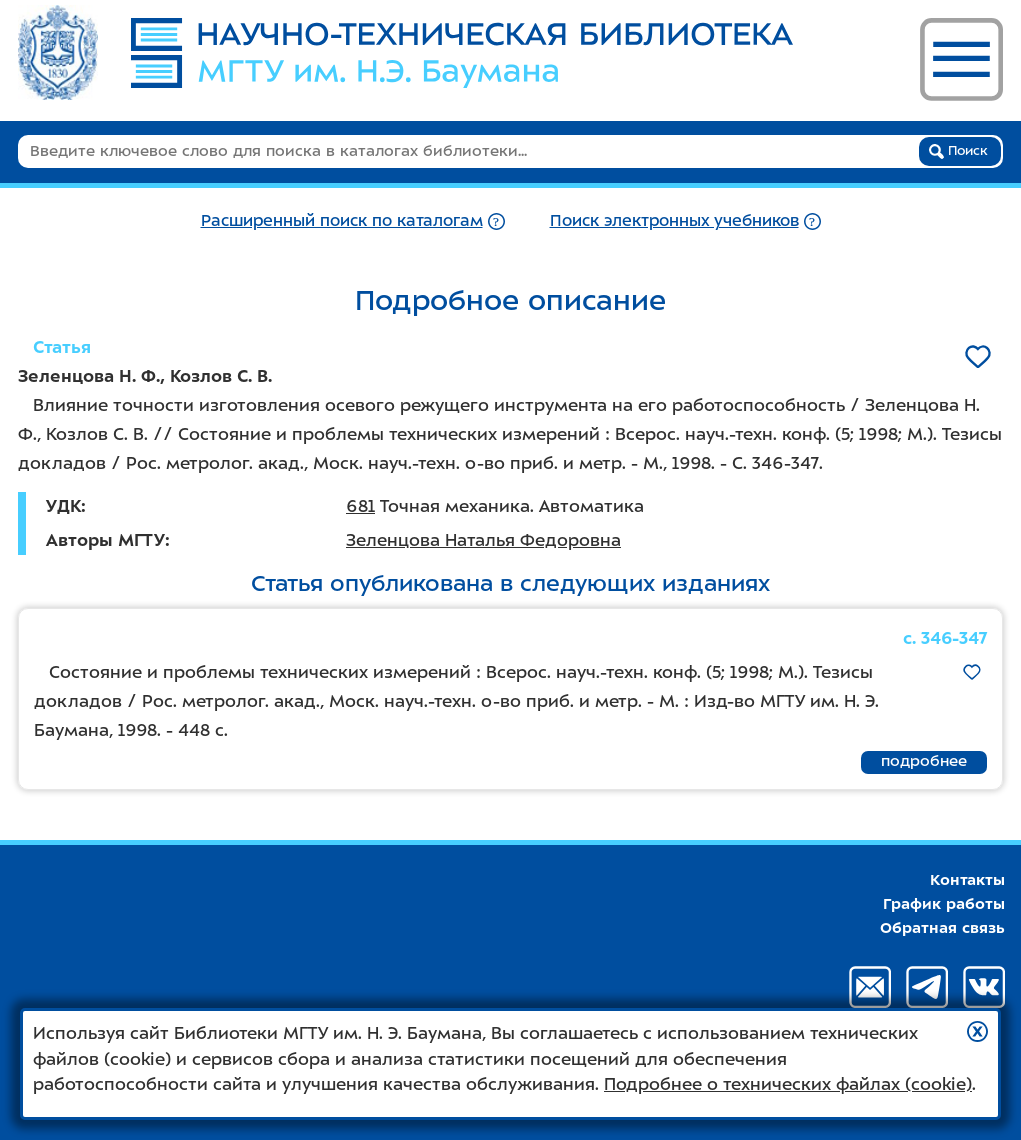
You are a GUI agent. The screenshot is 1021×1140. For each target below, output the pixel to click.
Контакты (967, 880)
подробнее (924, 761)
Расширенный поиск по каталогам (342, 220)
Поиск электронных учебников (674, 220)
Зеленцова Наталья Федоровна (483, 540)
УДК (63, 506)
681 (360, 506)
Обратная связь (942, 928)
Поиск (958, 151)
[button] (977, 1031)
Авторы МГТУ (105, 540)
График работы (944, 904)
